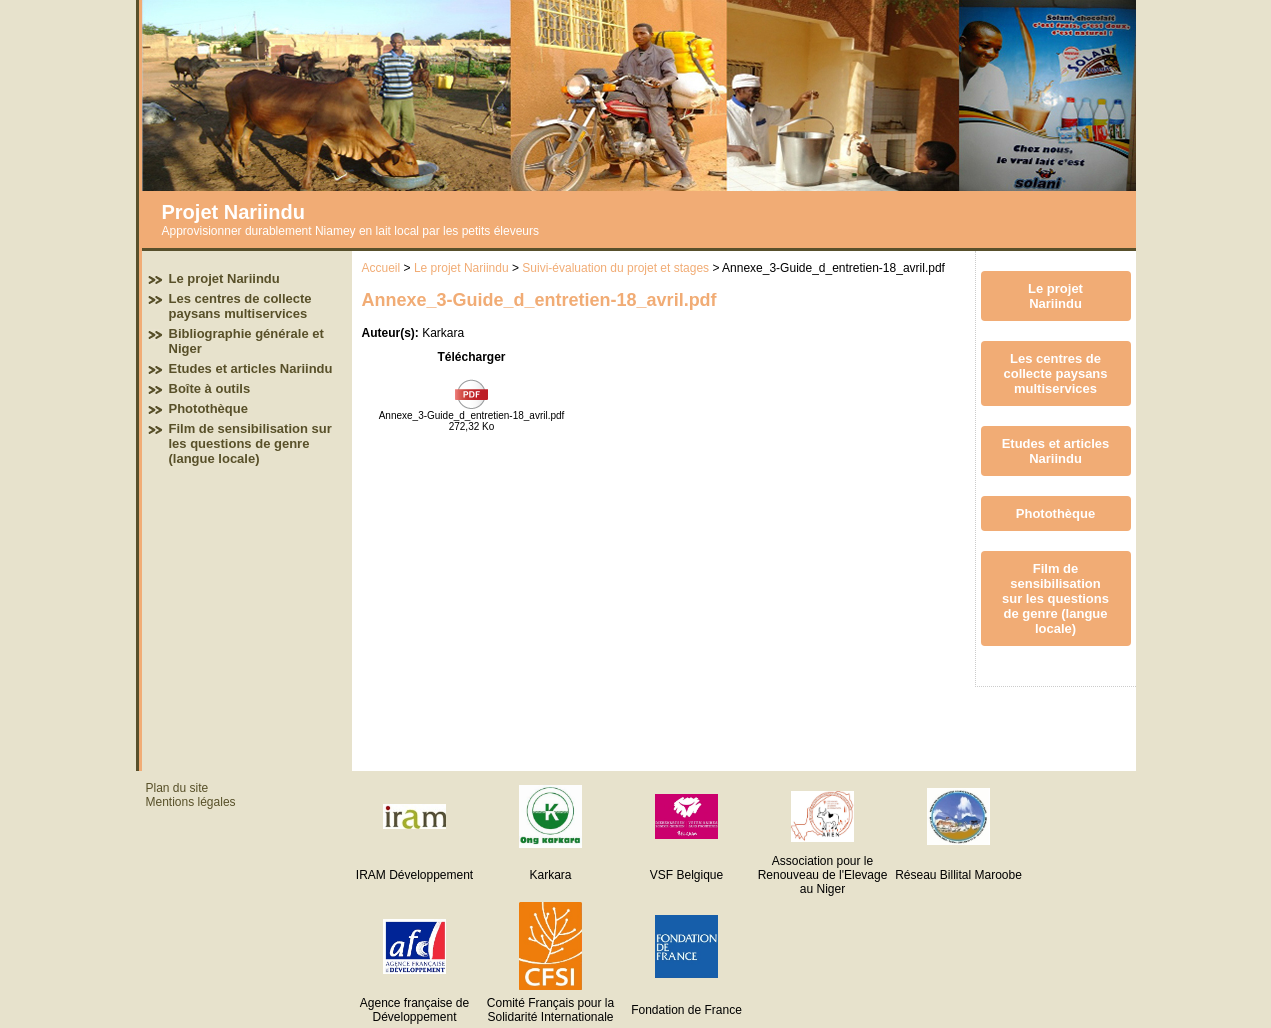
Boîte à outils (210, 388)
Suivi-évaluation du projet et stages (615, 268)
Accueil (381, 268)
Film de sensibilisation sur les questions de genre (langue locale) (250, 443)
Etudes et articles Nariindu (251, 368)
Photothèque (208, 408)
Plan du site (177, 788)
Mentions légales (191, 802)
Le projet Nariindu (224, 278)
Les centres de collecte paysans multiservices (240, 306)
